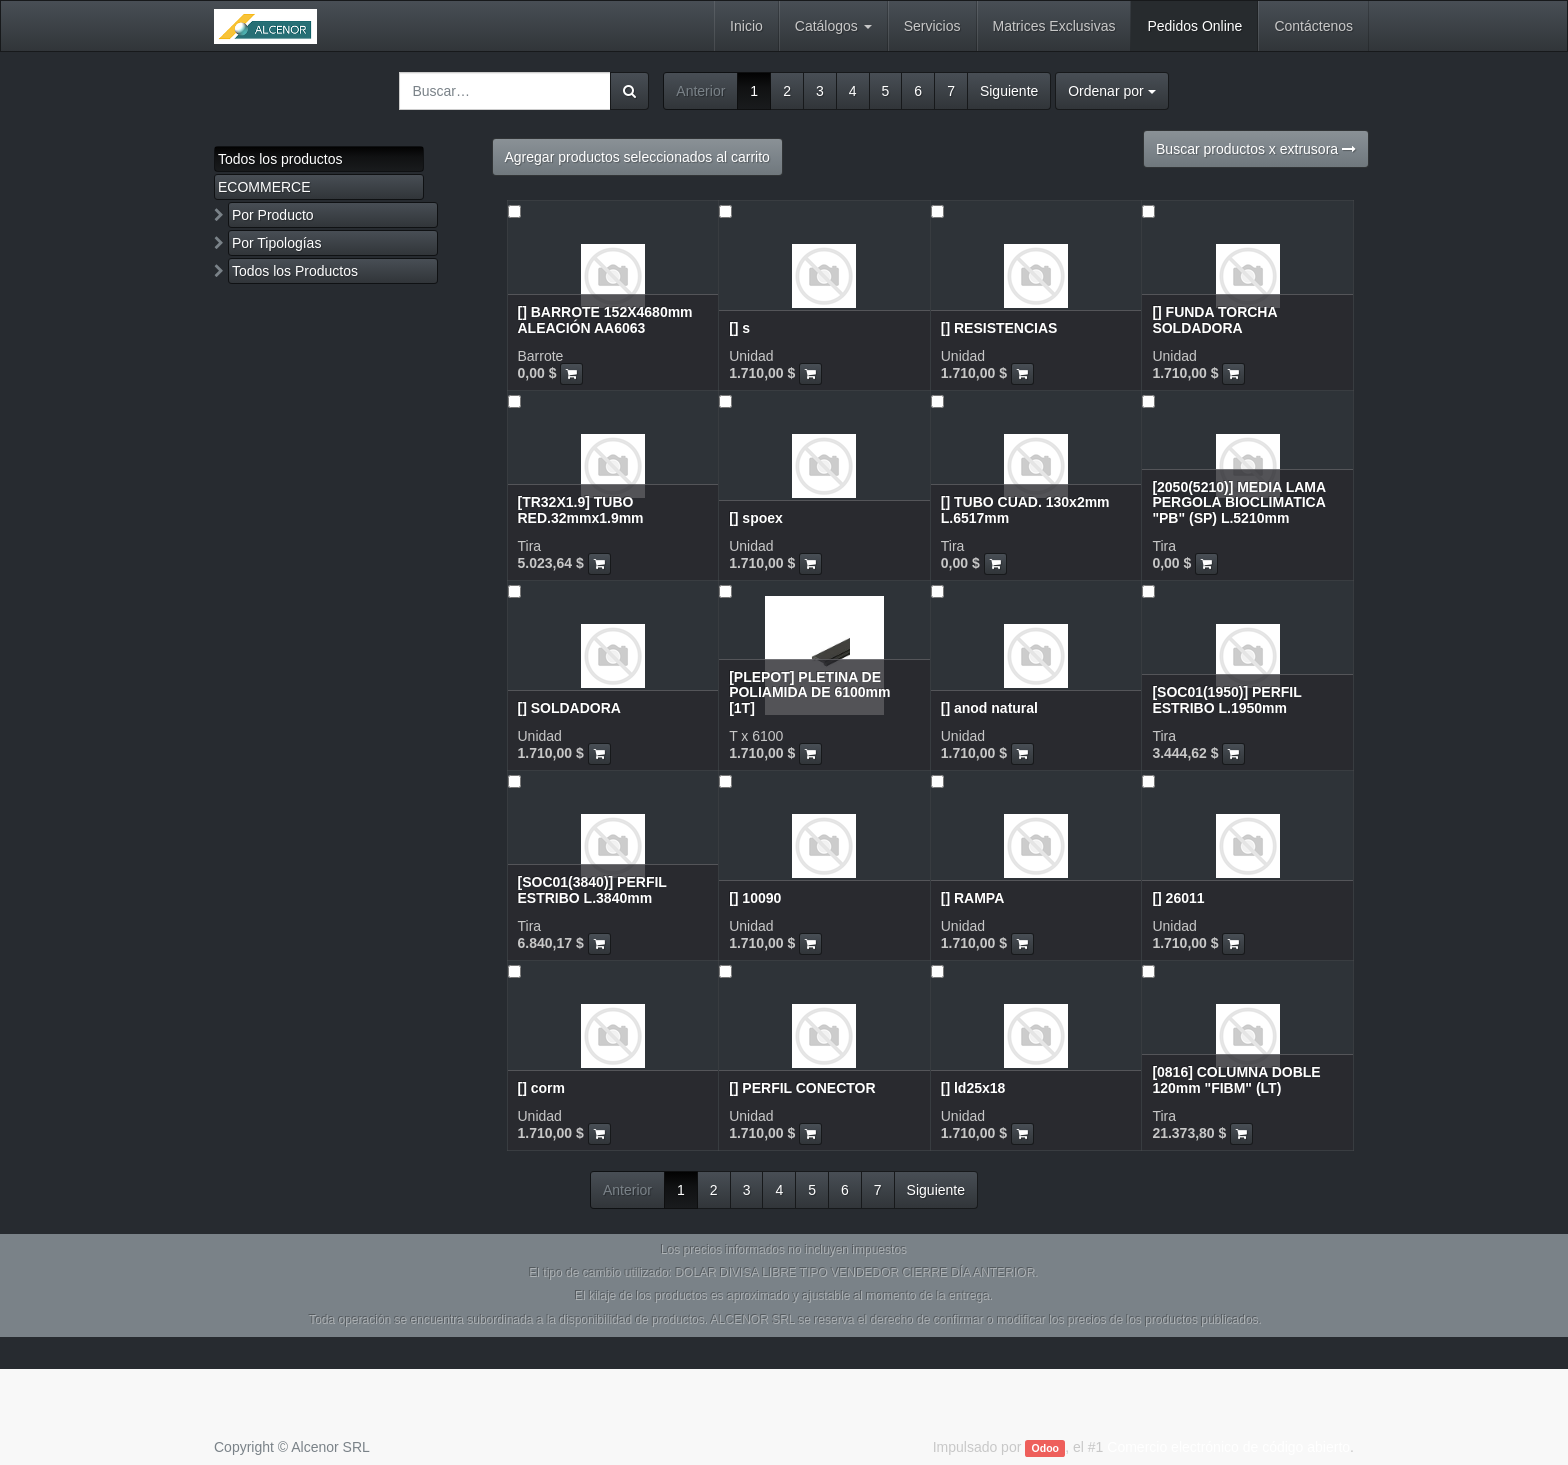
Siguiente (1009, 91)
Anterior (700, 91)
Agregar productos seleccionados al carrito (637, 157)
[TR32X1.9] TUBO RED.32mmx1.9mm (581, 509)
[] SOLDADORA (569, 708)
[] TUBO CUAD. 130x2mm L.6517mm (1025, 509)
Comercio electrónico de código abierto (1228, 1447)
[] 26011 (1178, 898)
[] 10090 (755, 898)
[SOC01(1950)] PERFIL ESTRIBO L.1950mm (1226, 699)
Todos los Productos (295, 271)
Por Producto (273, 215)
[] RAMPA (973, 898)
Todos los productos (280, 159)
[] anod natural (989, 708)
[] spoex (756, 518)
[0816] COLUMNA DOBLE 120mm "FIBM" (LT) (1236, 1079)
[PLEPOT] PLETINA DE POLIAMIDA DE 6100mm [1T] (809, 692)
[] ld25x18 (973, 1088)
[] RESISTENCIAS (999, 328)
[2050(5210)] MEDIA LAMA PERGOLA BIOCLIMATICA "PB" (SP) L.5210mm (1238, 502)
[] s (739, 328)
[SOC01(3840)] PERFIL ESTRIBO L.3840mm (592, 889)
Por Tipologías (277, 243)
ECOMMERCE (264, 187)
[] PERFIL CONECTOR (802, 1088)
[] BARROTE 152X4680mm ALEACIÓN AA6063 (605, 319)
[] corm (541, 1088)
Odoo (1045, 1448)
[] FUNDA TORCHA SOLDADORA (1214, 319)
